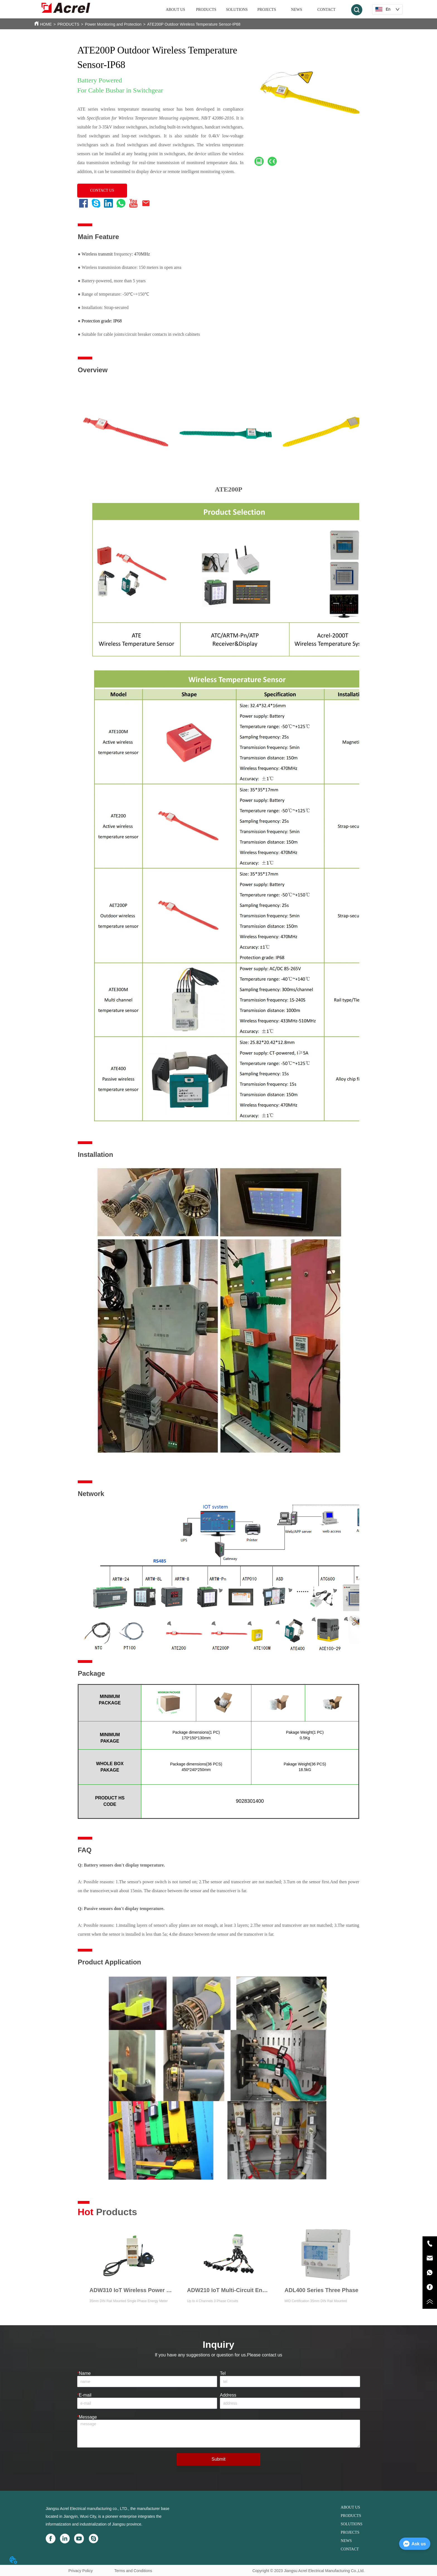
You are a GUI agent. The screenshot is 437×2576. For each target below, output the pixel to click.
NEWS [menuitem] (296, 10)
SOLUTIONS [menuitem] (237, 10)
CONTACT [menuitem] (326, 10)
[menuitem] (206, 10)
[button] (206, 9)
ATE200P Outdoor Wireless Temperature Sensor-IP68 (194, 24)
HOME (46, 24)
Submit (218, 2459)
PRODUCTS (68, 24)
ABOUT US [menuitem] (175, 10)
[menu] (251, 10)
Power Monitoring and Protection (113, 24)
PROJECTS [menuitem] (267, 10)
